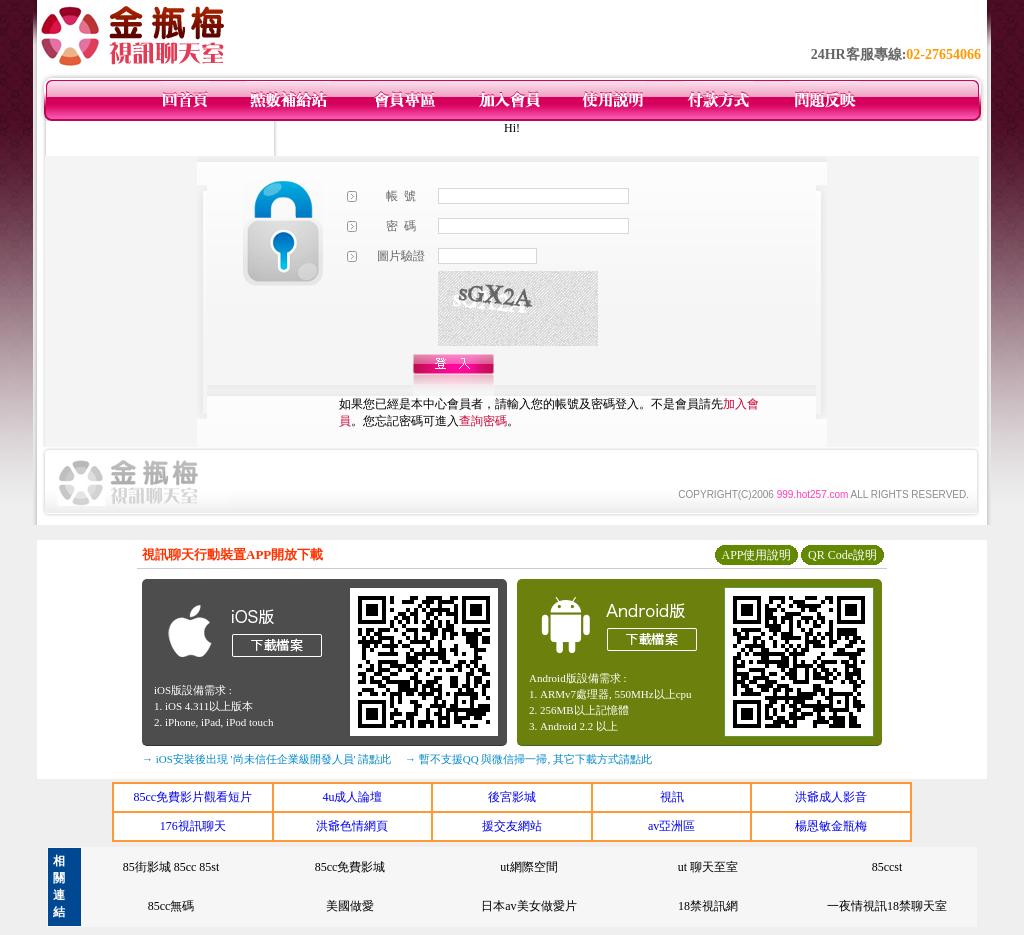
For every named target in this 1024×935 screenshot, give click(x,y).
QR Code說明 (842, 555)
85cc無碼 (171, 906)
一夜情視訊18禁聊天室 (887, 906)
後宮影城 (512, 797)
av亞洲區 (671, 826)
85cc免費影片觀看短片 (192, 797)
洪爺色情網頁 (352, 826)
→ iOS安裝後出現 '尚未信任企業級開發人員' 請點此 (266, 759)
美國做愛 (350, 906)
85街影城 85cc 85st (171, 867)
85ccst (887, 867)
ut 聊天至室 (708, 867)
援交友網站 (512, 826)
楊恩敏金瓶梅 (831, 826)
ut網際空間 (528, 867)
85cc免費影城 (350, 867)
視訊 (672, 797)
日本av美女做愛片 (528, 906)
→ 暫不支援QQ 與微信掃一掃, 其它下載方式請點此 (528, 759)
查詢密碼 (483, 421)
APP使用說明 (756, 555)
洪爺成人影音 (831, 797)
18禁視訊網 (708, 906)
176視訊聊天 (193, 826)
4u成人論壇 (352, 797)
